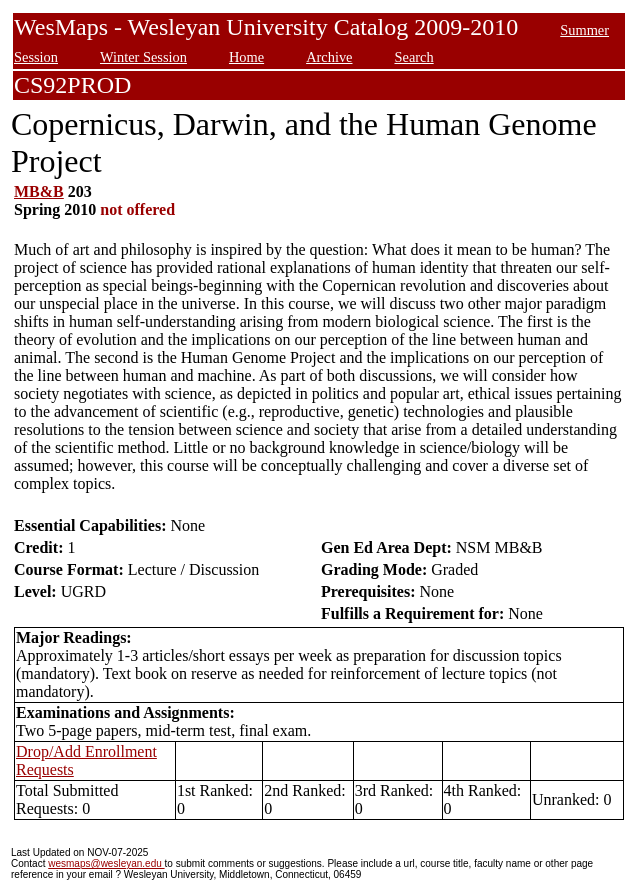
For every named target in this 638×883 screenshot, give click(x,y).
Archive (329, 57)
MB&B (39, 191)
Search (413, 57)
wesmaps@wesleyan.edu (106, 863)
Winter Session (143, 57)
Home (246, 57)
